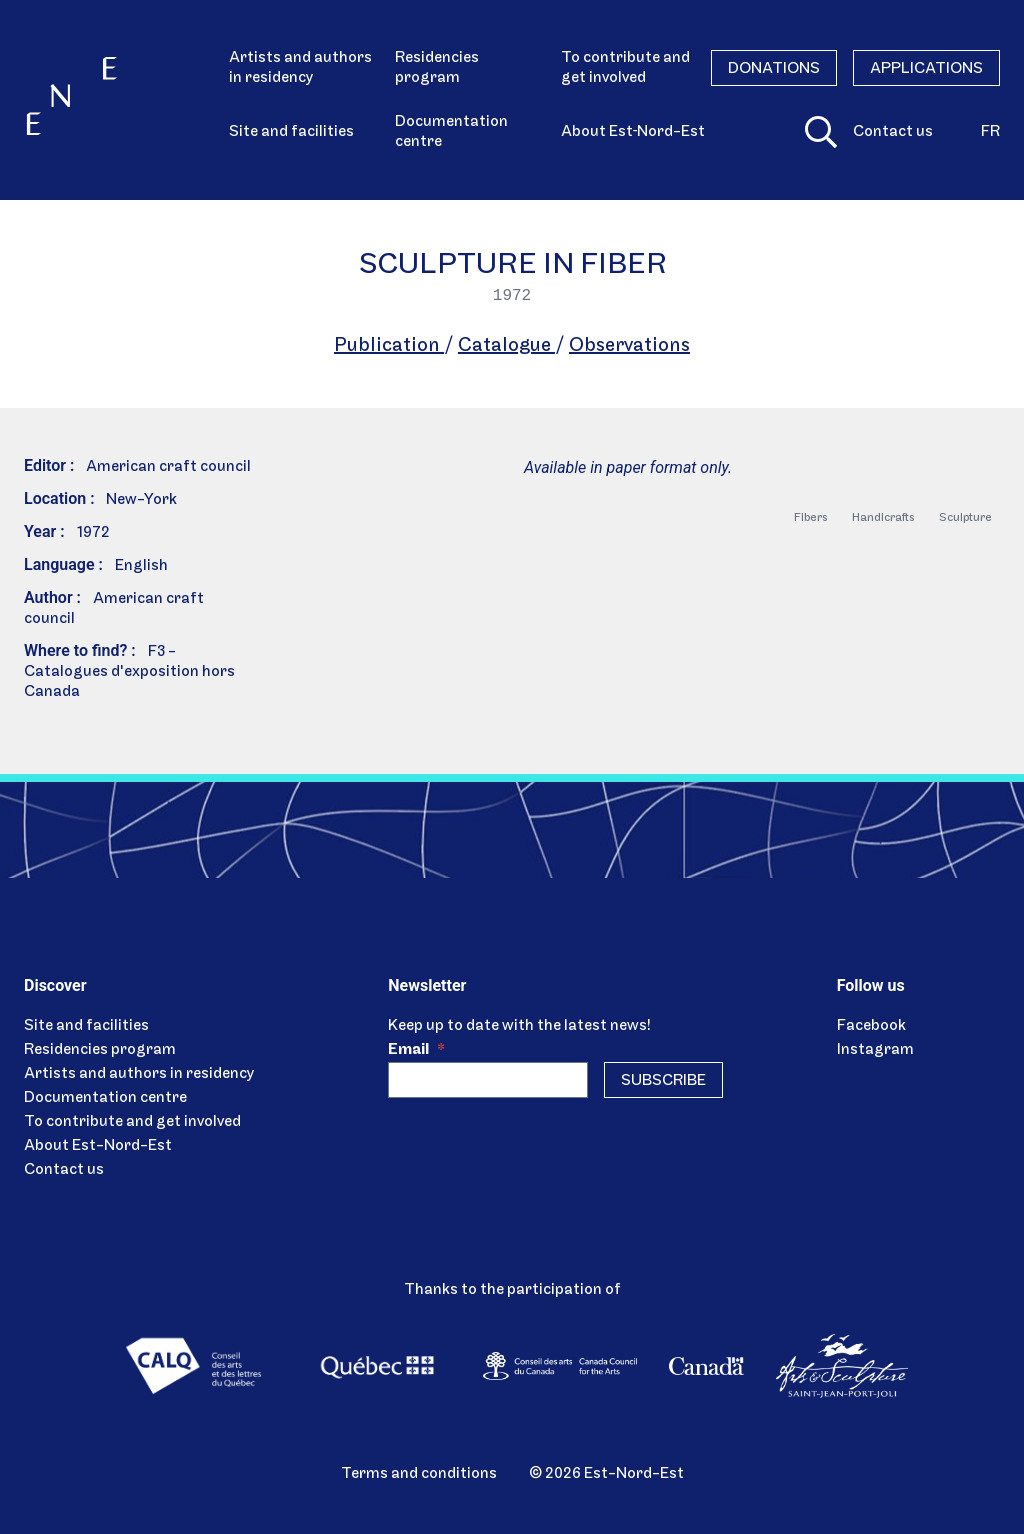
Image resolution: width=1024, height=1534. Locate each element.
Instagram (875, 1050)
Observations (629, 346)
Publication (389, 346)
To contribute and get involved (625, 68)
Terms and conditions (419, 1474)
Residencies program (437, 68)
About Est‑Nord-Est (633, 132)
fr (990, 132)
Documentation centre (451, 132)
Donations (774, 69)
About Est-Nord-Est (98, 1146)
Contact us (893, 132)
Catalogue (506, 346)
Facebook (871, 1026)
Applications (926, 69)
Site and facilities (291, 132)
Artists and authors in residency (300, 68)
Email (416, 1050)
